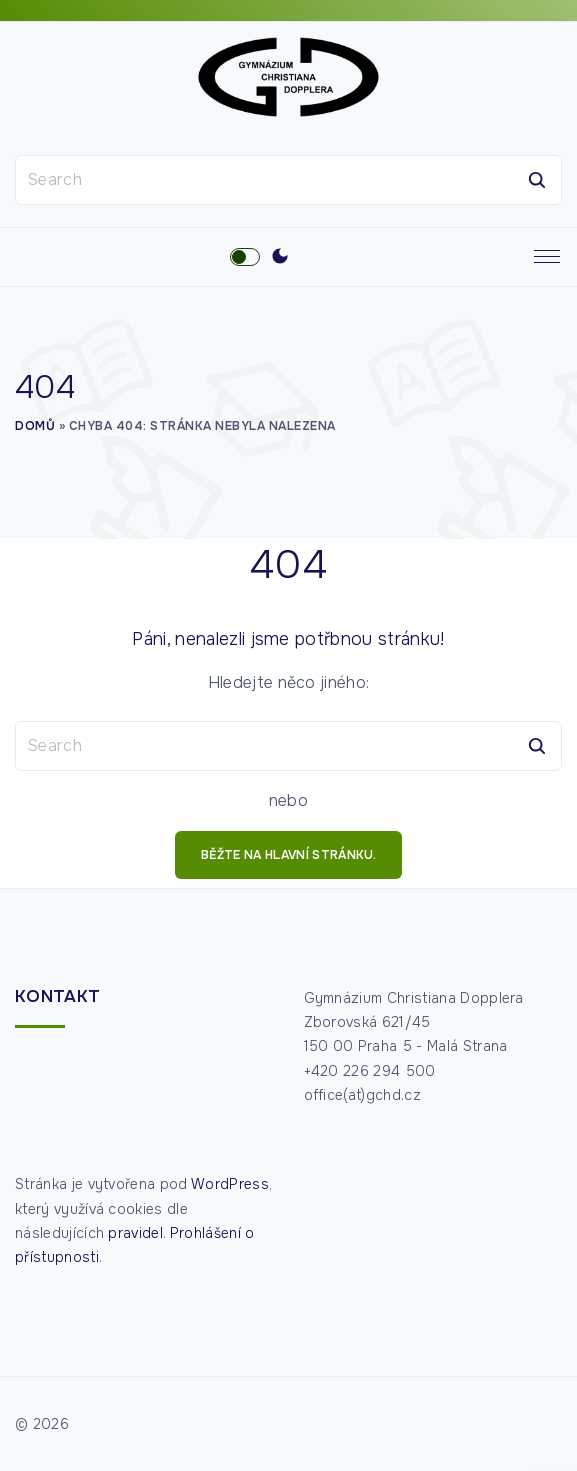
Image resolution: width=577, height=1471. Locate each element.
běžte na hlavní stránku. (288, 855)
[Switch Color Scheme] (280, 257)
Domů (35, 426)
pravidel (135, 1233)
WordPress (230, 1184)
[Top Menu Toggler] (547, 257)
